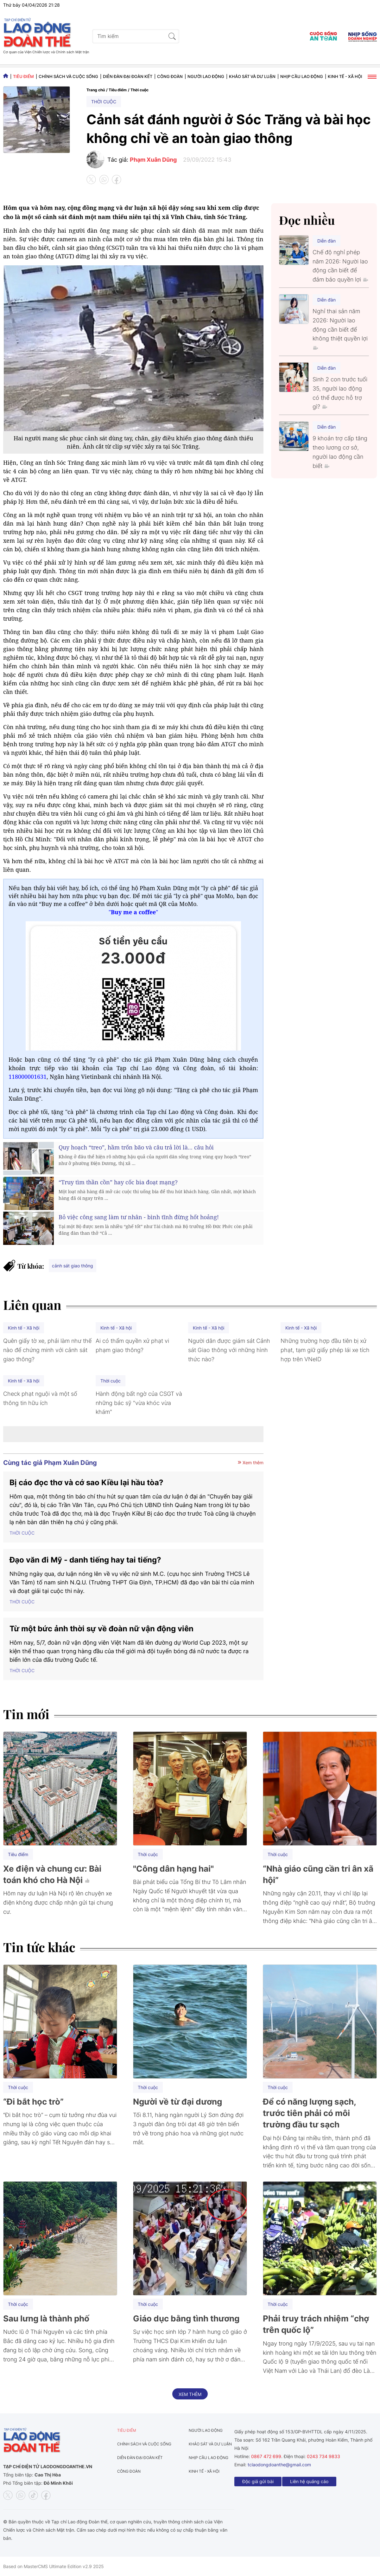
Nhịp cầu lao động (301, 76)
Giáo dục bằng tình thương (186, 2318)
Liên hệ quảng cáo (309, 2481)
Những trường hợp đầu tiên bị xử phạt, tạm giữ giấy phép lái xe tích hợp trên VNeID (325, 1349)
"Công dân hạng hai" (173, 1869)
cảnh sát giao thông (72, 1265)
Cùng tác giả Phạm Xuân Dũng (50, 1462)
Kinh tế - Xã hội (345, 76)
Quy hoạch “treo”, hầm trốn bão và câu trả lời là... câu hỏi (136, 1147)
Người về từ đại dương (177, 2102)
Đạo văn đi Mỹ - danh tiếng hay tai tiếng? (85, 1559)
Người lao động (205, 76)
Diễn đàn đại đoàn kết (127, 76)
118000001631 (28, 1076)
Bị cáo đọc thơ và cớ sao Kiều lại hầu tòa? (86, 1482)
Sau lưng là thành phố (46, 2318)
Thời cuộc (139, 89)
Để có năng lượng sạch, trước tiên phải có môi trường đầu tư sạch (309, 2113)
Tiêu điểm (23, 76)
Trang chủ (95, 89)
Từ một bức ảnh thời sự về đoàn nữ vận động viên (101, 1628)
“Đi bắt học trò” (33, 2102)
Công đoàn (170, 76)
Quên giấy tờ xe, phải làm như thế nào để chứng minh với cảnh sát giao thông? (47, 1349)
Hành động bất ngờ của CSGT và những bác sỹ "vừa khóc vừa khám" (139, 1402)
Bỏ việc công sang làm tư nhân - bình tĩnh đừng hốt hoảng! (139, 1217)
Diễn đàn (326, 240)
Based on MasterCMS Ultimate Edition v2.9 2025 (53, 2566)
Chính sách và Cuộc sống (68, 76)
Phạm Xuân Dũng (153, 159)
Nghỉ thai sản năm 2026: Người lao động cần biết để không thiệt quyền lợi (340, 329)
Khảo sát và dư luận (252, 76)
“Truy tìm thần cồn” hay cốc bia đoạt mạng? (118, 1182)
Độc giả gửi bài (258, 2481)
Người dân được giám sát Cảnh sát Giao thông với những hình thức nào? (229, 1349)
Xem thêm (250, 1462)
